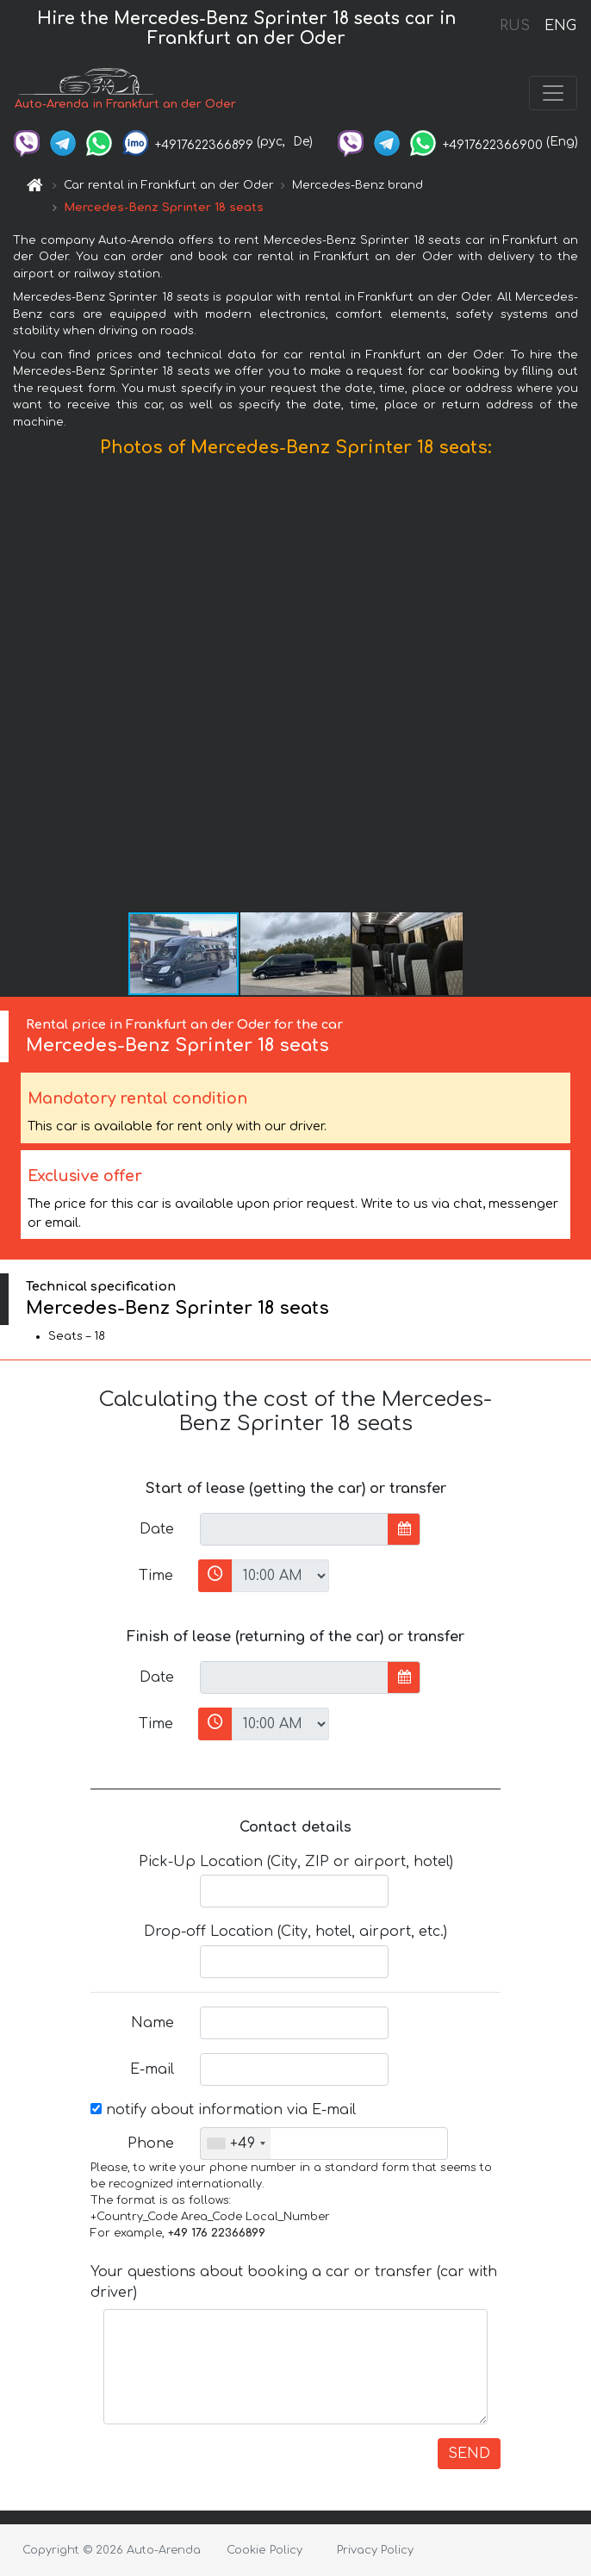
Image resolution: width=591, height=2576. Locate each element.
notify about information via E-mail (223, 2110)
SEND (469, 2453)
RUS (515, 26)
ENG (559, 26)
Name (152, 2023)
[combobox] (236, 2143)
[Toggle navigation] (553, 93)
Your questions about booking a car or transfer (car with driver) (293, 2282)
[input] (294, 1529)
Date (157, 1529)
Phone (151, 2143)
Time (156, 1576)
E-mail (152, 2069)
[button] (575, 689)
